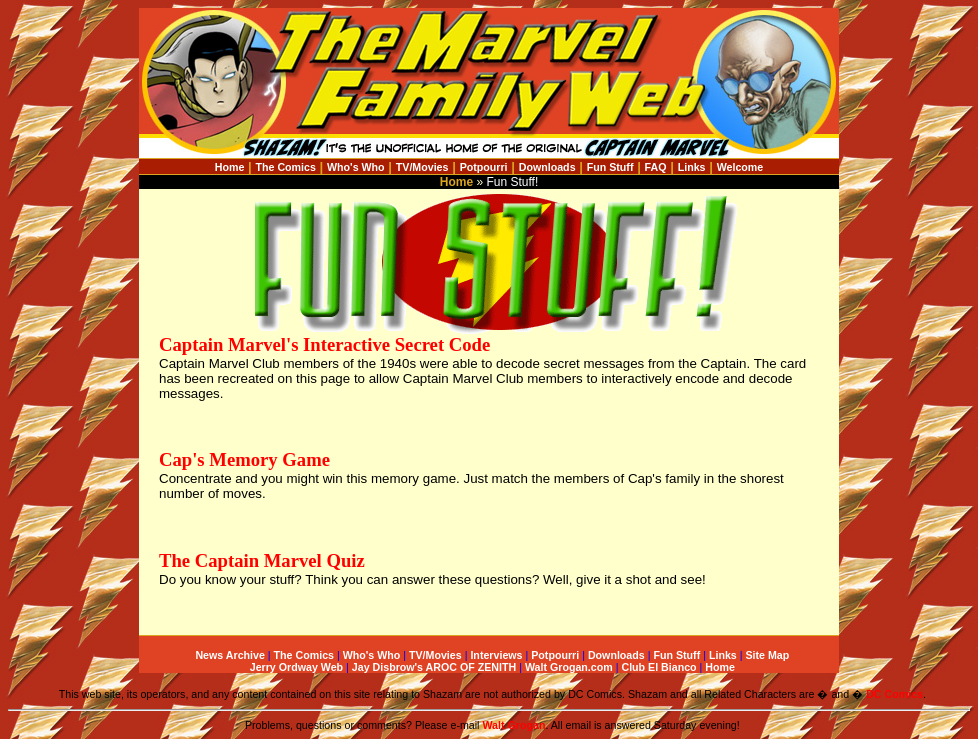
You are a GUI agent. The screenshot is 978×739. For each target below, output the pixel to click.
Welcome (740, 167)
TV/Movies (422, 167)
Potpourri (484, 167)
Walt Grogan (513, 725)
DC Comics (894, 694)
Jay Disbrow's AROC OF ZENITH (434, 667)
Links (692, 167)
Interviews (496, 655)
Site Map (767, 655)
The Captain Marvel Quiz (262, 560)
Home (230, 167)
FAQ (656, 167)
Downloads (547, 167)
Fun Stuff (610, 167)
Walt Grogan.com (569, 667)
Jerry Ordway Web (296, 667)
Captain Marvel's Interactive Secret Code (324, 344)
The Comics (286, 167)
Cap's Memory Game (244, 459)
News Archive (230, 655)
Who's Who (356, 167)
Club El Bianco (658, 667)
